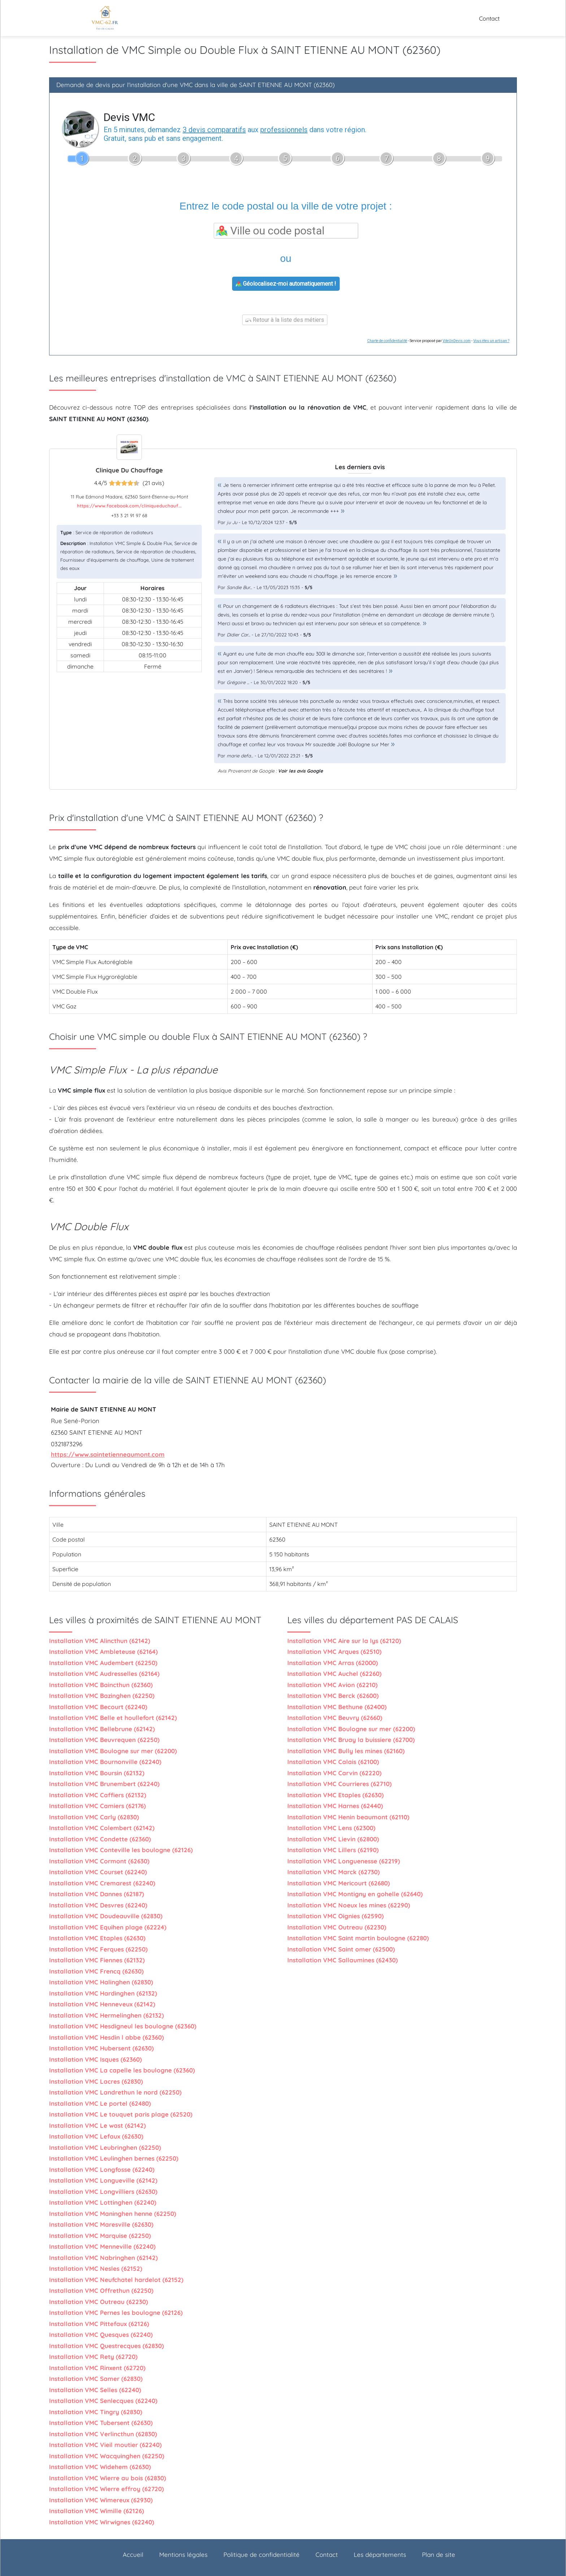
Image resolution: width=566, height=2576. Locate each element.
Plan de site (438, 2554)
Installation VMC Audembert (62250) (103, 1663)
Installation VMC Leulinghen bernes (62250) (113, 2158)
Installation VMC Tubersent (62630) (101, 2422)
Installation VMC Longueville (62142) (103, 2180)
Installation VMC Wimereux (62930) (101, 2500)
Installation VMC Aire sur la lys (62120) (344, 1640)
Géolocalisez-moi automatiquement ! (286, 283)
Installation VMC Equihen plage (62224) (107, 1927)
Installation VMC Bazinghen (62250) (101, 1695)
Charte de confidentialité (387, 341)
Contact (489, 18)
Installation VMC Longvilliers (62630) (103, 2191)
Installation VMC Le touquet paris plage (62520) (120, 2114)
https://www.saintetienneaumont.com (108, 1454)
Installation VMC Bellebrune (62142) (102, 1729)
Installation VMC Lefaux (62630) (96, 2136)
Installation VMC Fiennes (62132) (97, 1960)
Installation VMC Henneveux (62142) (102, 2004)
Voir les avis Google (300, 771)
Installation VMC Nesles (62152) (95, 2268)
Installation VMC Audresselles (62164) (104, 1673)
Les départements (380, 2554)
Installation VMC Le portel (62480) (100, 2103)
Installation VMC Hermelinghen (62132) (106, 2015)
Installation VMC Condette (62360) (100, 1839)
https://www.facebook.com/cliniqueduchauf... (129, 506)
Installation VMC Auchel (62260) (334, 1673)
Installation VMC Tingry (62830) (95, 2412)
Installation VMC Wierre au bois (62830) (107, 2478)
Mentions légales (183, 2554)
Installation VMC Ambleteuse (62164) (103, 1651)
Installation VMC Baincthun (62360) (101, 1685)
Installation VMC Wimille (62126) (96, 2511)
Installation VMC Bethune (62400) (337, 1707)
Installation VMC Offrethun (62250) (101, 2290)
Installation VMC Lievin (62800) (333, 1839)
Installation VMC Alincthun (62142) (99, 1640)
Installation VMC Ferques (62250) (98, 1949)
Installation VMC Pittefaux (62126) (99, 2324)
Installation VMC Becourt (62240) (98, 1707)
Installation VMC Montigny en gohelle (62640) (355, 1894)
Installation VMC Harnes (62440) (335, 1806)
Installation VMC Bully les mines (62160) (346, 1751)
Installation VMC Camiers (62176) (97, 1806)
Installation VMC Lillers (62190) (333, 1850)
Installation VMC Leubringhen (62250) (105, 2147)
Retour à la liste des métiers (284, 319)
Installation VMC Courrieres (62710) (339, 1784)
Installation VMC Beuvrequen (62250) (104, 1739)
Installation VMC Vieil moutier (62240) (105, 2445)
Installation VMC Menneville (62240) (102, 2246)
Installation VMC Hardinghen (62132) (103, 1993)
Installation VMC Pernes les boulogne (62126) (116, 2312)
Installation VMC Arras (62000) (332, 1663)
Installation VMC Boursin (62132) (96, 1773)
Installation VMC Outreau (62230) (98, 2301)
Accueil (133, 2554)
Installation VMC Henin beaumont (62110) (348, 1817)
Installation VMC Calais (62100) (333, 1761)
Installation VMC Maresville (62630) (101, 2224)
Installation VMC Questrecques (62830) (106, 2346)
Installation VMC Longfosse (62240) (101, 2169)
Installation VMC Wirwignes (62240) (101, 2522)
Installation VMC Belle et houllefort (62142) (113, 1717)
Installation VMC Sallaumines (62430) (342, 1960)
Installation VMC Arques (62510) (334, 1651)
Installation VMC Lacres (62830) (96, 2081)
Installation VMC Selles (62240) (95, 2390)
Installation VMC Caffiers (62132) (97, 1795)
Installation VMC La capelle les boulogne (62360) (122, 2070)
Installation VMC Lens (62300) (331, 1828)
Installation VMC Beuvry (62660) (334, 1717)
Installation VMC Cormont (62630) (99, 1861)
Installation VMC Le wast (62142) (97, 2125)
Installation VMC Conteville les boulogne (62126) (121, 1850)
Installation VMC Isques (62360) (95, 2059)
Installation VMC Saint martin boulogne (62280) (358, 1938)
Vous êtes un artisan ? (491, 341)
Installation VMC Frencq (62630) (96, 1971)
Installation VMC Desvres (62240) (98, 1905)
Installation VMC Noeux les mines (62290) (348, 1905)
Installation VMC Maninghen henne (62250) (112, 2213)
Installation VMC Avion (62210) (332, 1685)
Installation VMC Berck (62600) (333, 1695)
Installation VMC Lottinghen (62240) (102, 2202)
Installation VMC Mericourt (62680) (338, 1883)
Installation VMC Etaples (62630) (97, 1938)
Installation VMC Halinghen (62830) (101, 1982)
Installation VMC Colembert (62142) (101, 1828)
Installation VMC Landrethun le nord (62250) (115, 2092)
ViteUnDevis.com (457, 341)
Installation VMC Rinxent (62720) (97, 2368)
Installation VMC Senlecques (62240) (103, 2400)
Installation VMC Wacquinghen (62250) (106, 2456)
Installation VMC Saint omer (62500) (341, 1949)
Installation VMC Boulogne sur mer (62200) (113, 1751)
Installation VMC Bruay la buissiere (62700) (351, 1739)
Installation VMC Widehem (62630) (100, 2467)
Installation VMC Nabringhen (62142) (103, 2257)
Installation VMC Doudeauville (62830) (105, 1916)
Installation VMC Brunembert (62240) (104, 1784)
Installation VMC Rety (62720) (93, 2356)
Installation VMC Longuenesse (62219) (343, 1861)
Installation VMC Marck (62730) (333, 1872)
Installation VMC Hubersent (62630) (101, 2048)
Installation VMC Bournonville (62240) (105, 1761)
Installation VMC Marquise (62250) (100, 2235)
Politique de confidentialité (261, 2554)
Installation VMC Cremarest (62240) (102, 1883)
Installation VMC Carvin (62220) (334, 1773)
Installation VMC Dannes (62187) (96, 1894)
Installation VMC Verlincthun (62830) (103, 2434)
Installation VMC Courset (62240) (98, 1872)
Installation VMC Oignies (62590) (335, 1916)
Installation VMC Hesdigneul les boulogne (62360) (122, 2026)
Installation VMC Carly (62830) (94, 1817)
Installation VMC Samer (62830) (96, 2378)
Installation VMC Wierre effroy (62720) (106, 2489)
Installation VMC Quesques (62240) (101, 2334)
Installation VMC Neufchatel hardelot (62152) (116, 2279)
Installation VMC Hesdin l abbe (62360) (106, 2037)
